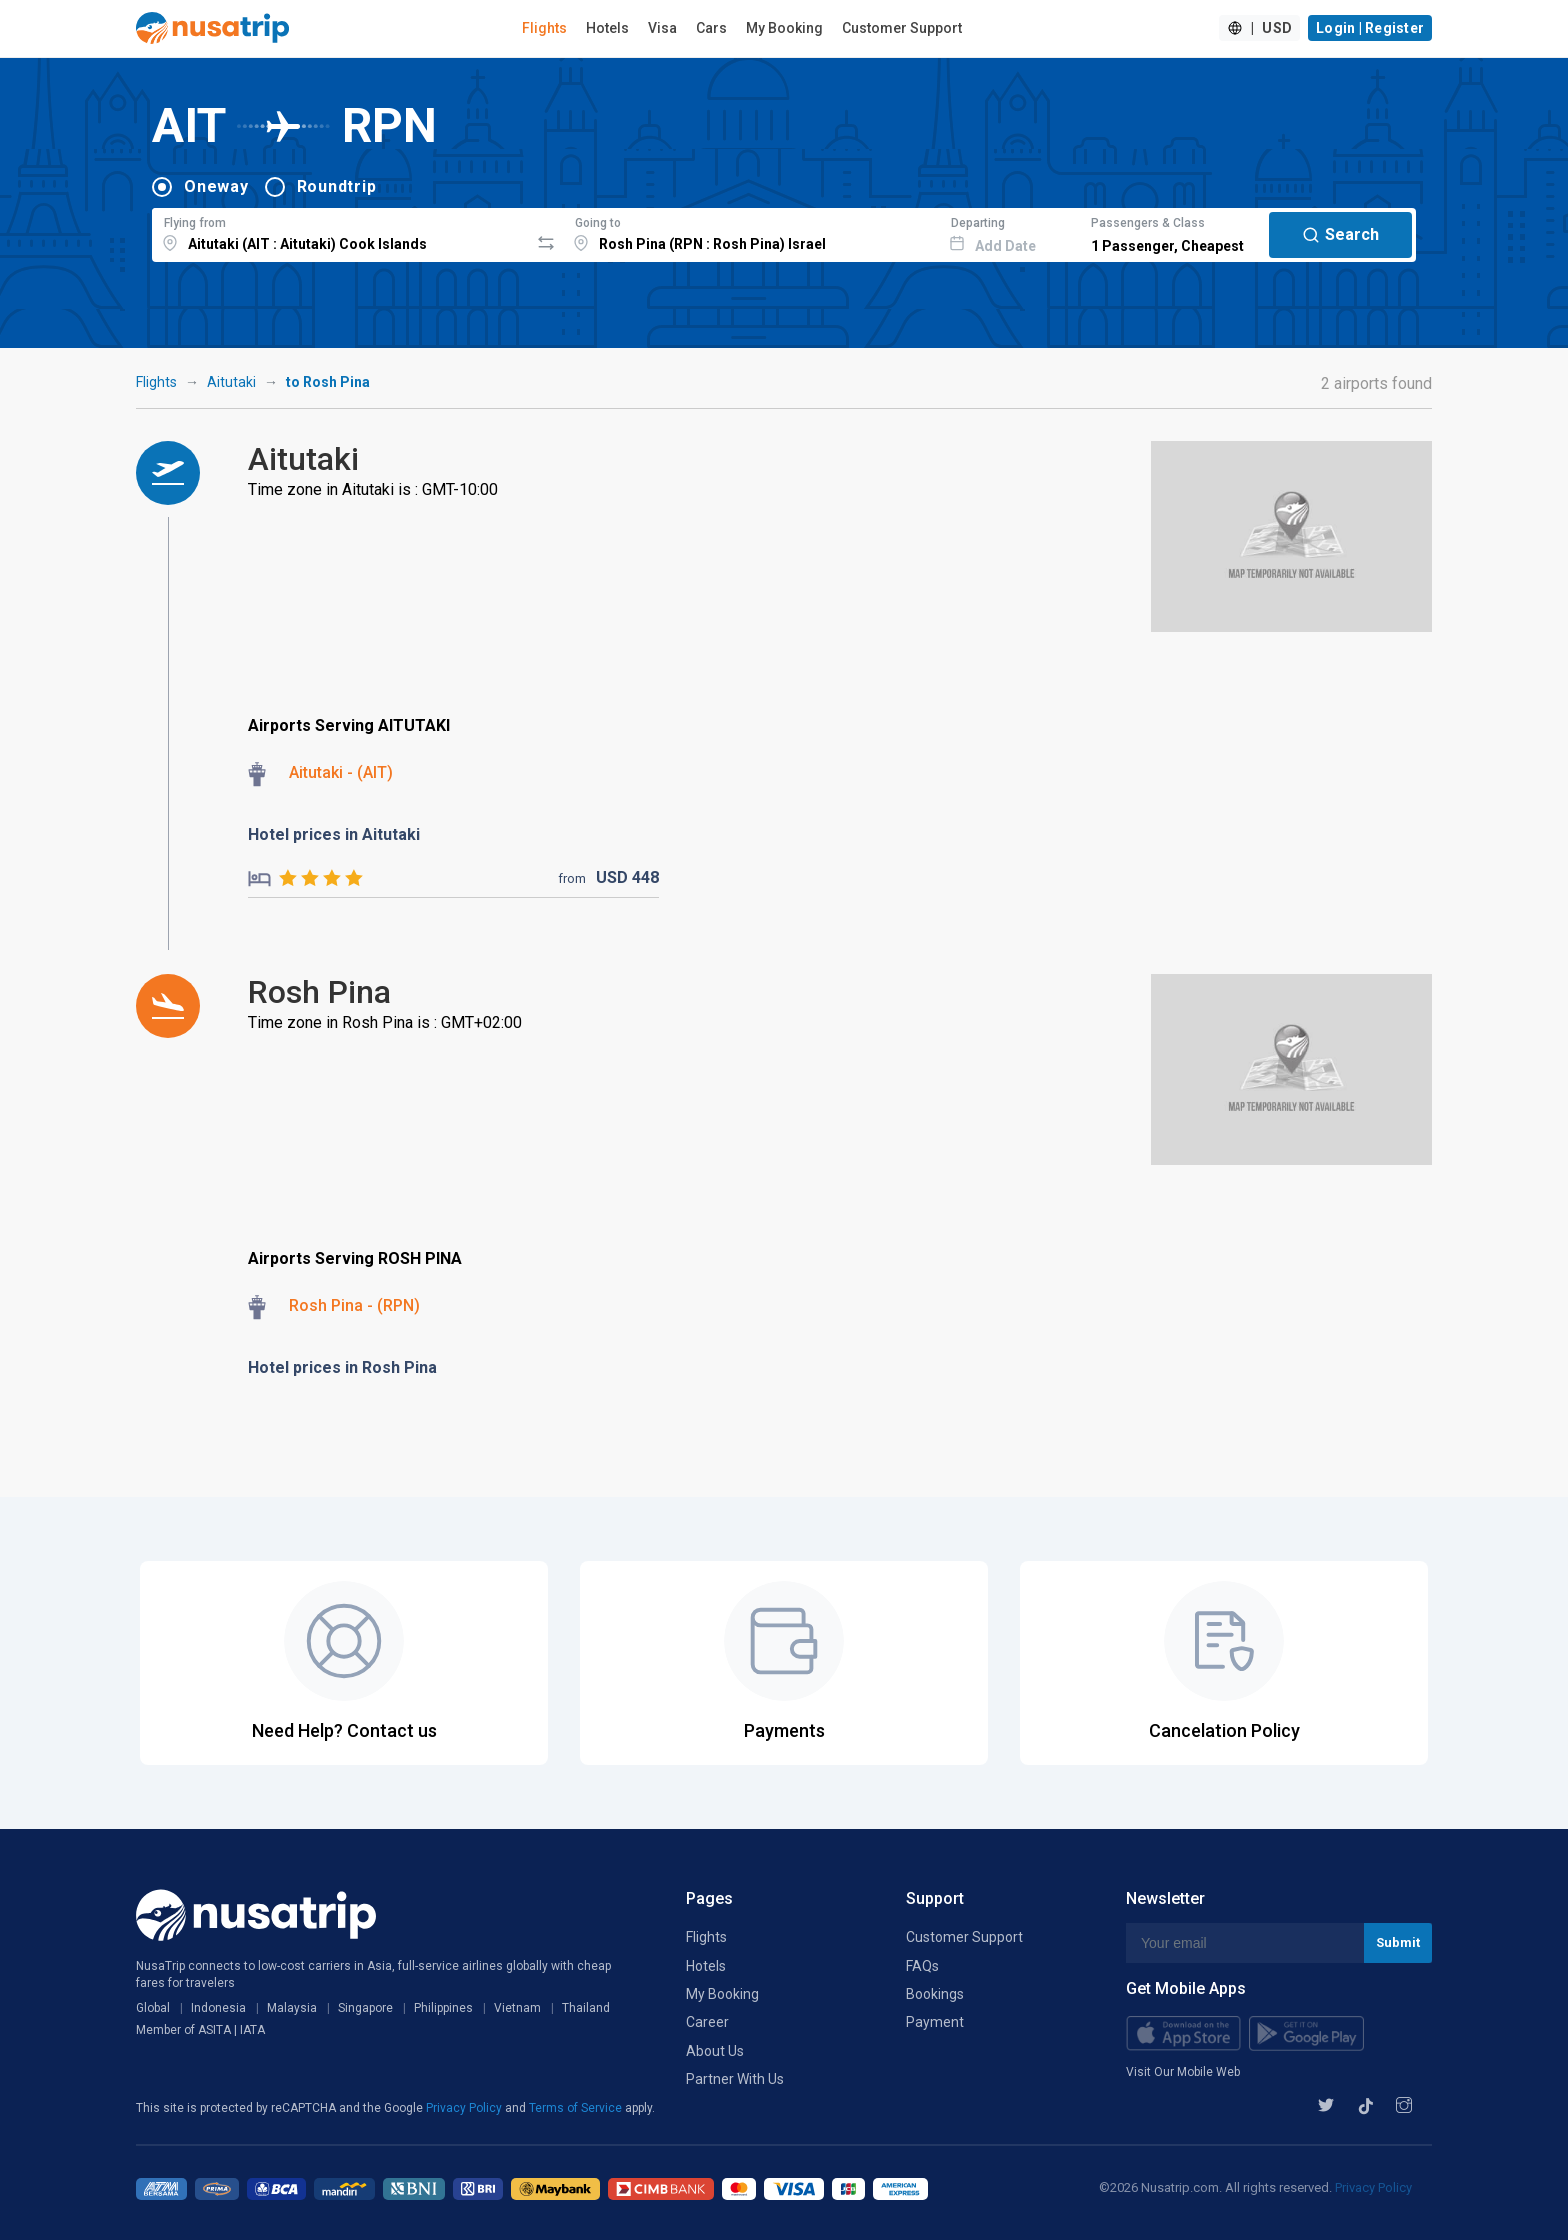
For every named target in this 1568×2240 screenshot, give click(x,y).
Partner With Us (735, 2079)
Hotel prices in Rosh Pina (342, 1367)
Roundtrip (337, 186)
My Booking (784, 28)
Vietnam (517, 2008)
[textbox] (340, 232)
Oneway (216, 186)
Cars (711, 28)
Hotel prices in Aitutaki (334, 834)
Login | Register (1370, 28)
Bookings (935, 1994)
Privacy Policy (465, 2108)
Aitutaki (231, 382)
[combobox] (340, 232)
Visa (662, 28)
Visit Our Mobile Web (1183, 2072)
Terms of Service (577, 2108)
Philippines (443, 2008)
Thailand (586, 2008)
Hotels (607, 28)
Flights (544, 28)
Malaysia (292, 2008)
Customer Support (902, 28)
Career (707, 2022)
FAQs (922, 1966)
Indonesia (218, 2008)
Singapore (365, 2008)
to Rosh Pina (328, 382)
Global (153, 2008)
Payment (935, 2022)
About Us (715, 2051)
